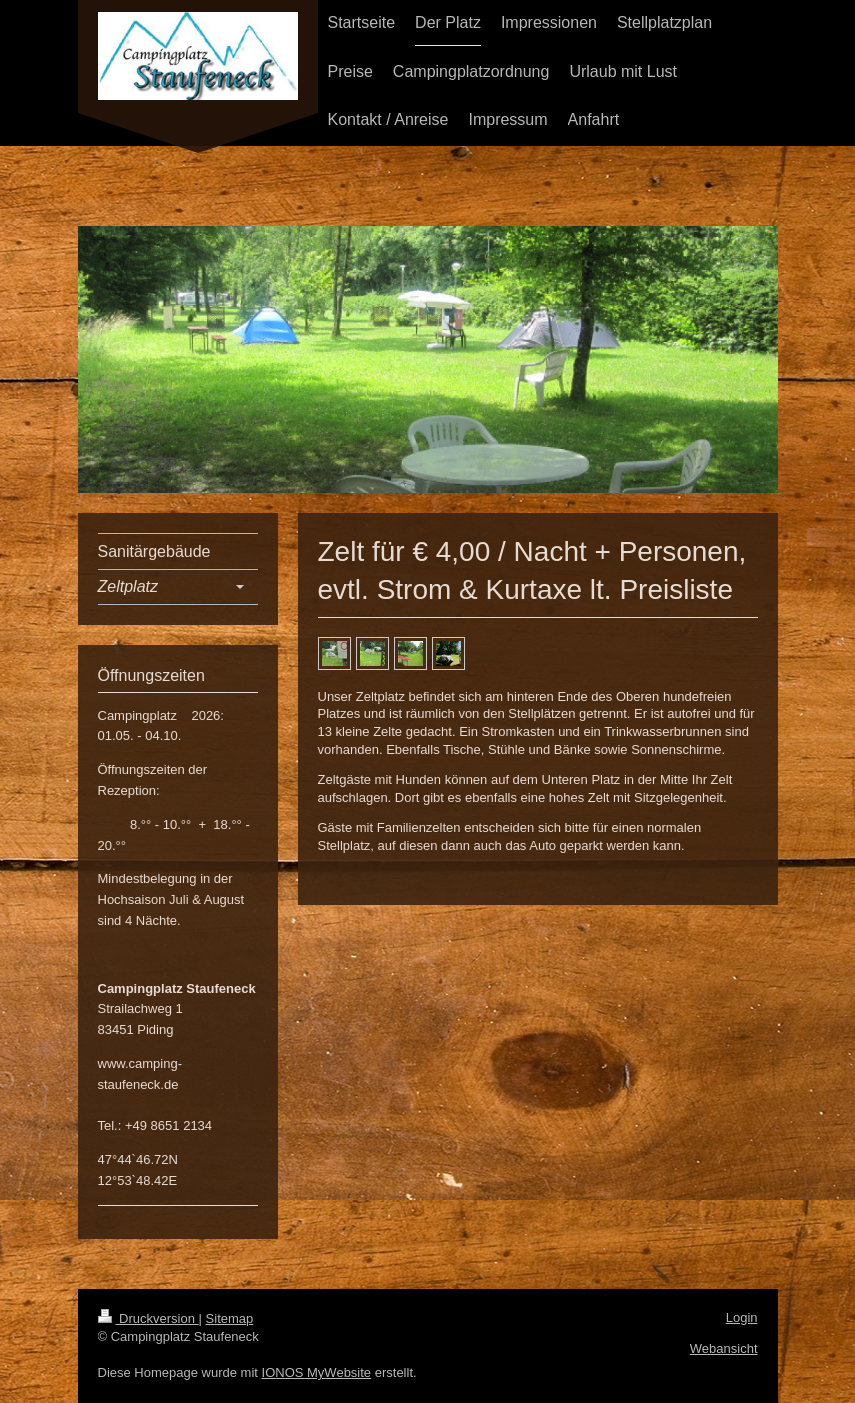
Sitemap (230, 1318)
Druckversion (148, 1318)
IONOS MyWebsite (317, 1372)
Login (742, 1317)
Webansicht (724, 1348)
